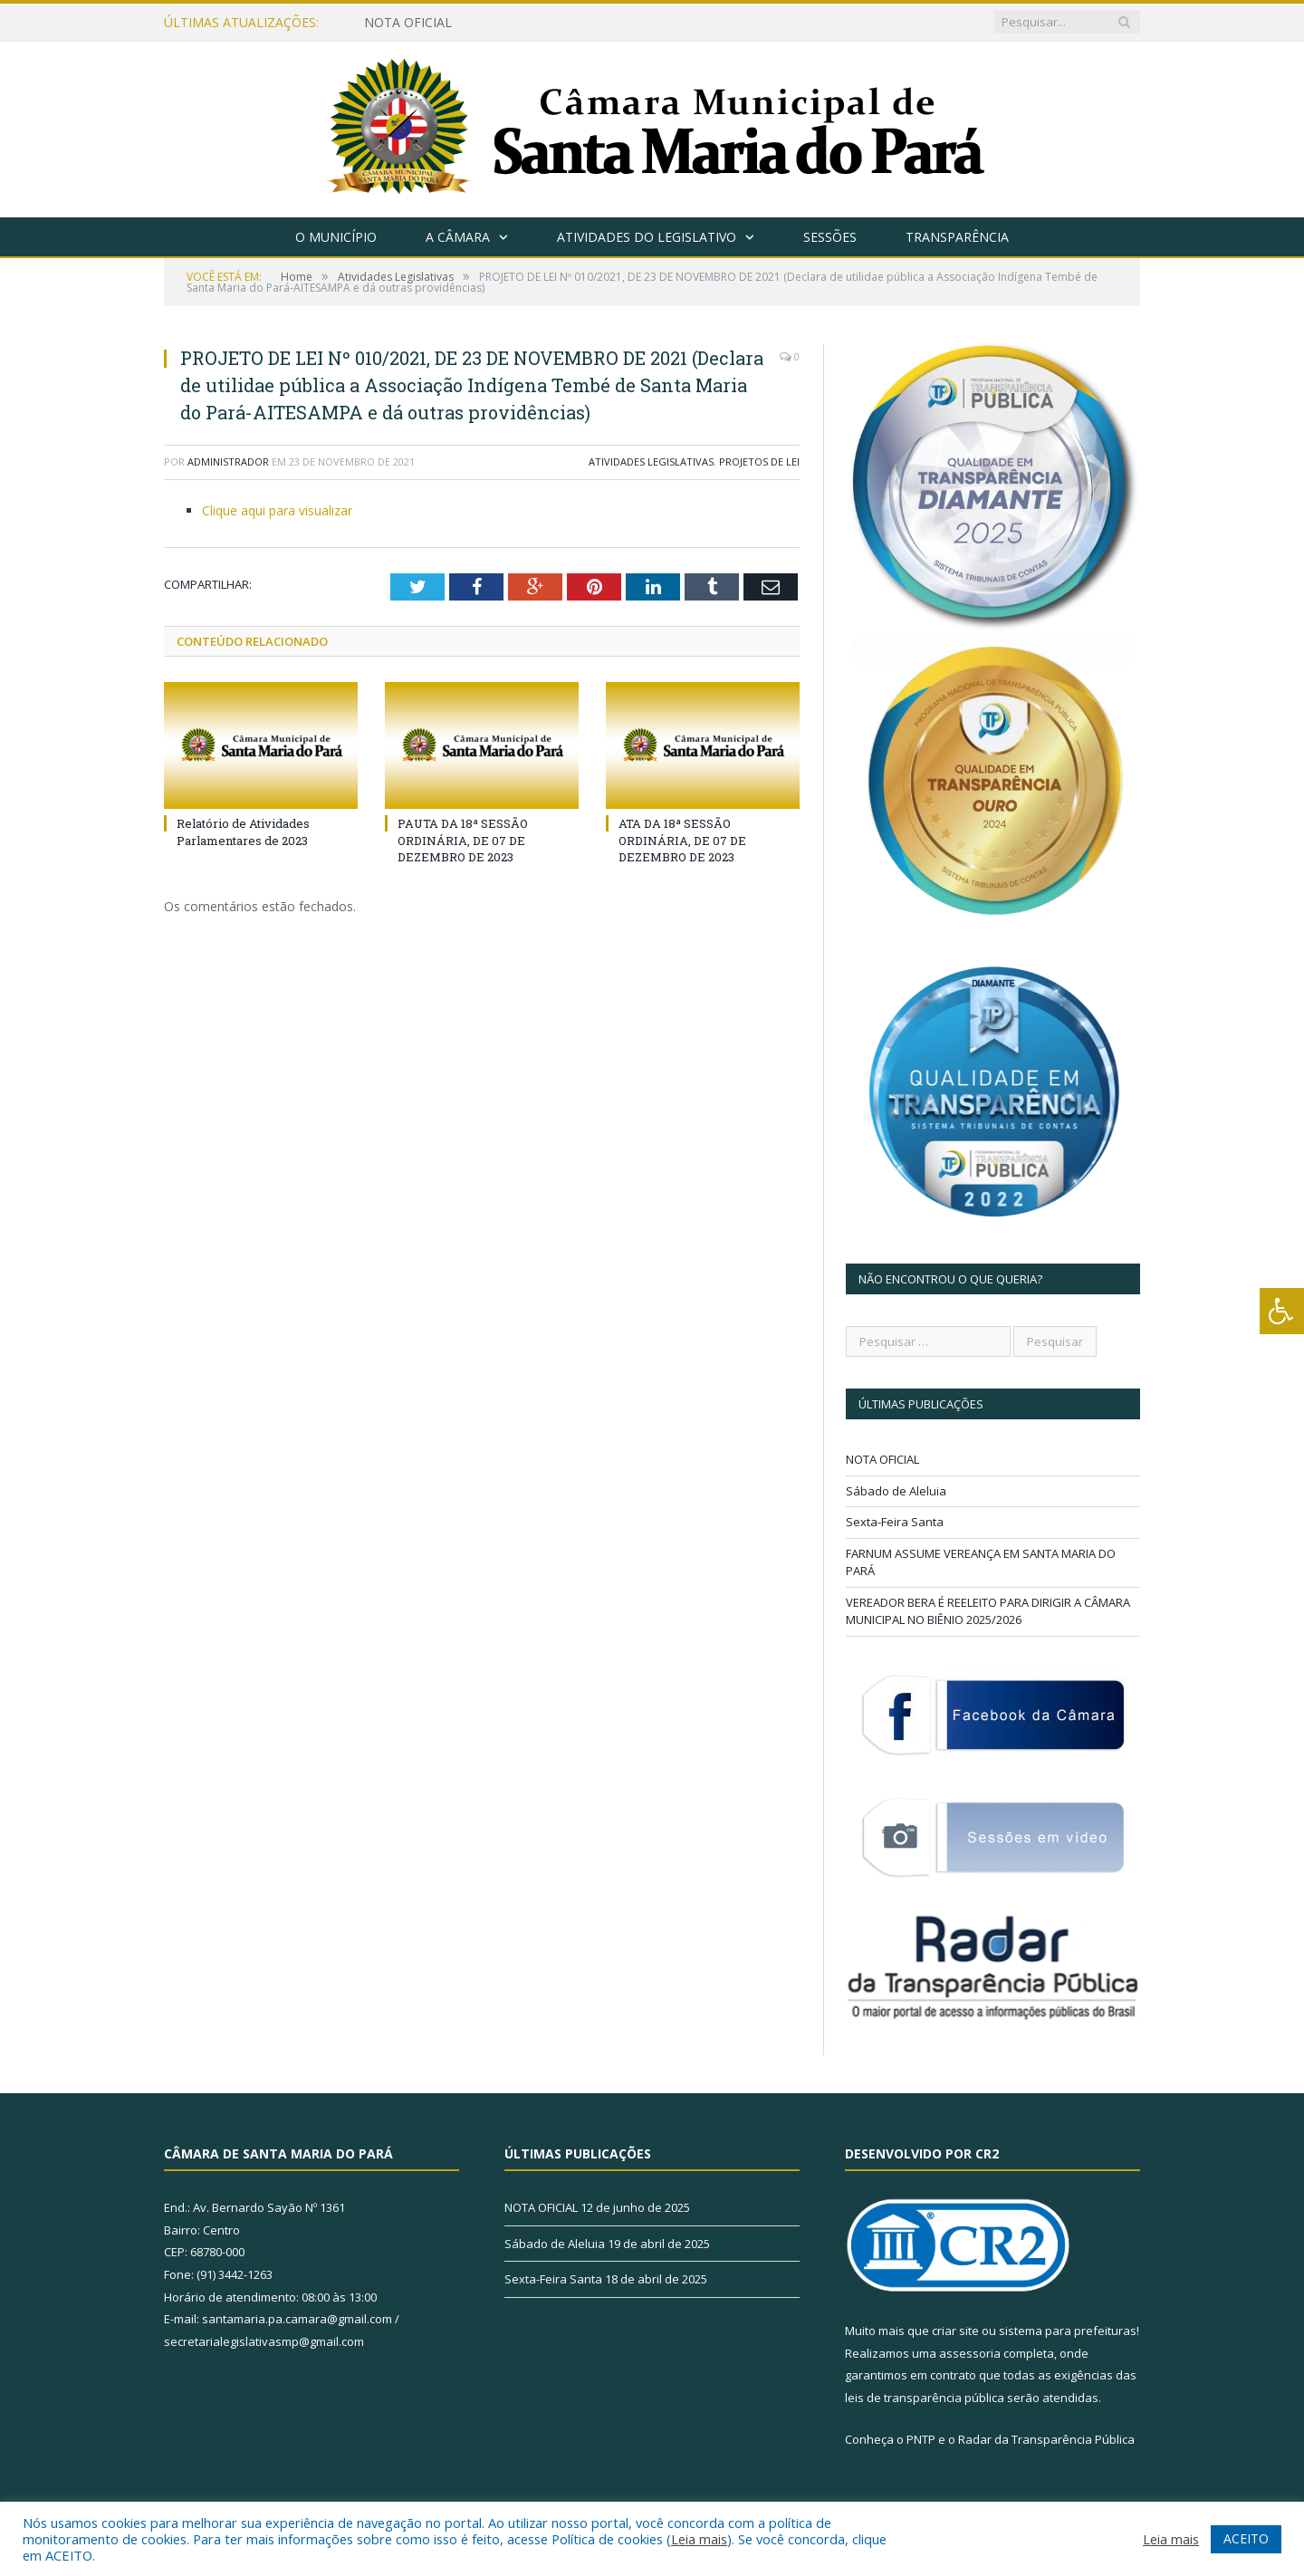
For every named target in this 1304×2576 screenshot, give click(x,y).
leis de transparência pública (924, 2397)
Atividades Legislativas (651, 461)
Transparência (957, 236)
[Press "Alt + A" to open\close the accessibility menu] (1282, 1311)
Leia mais (699, 2539)
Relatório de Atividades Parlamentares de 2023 (243, 831)
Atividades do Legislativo (646, 236)
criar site (955, 2330)
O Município (336, 236)
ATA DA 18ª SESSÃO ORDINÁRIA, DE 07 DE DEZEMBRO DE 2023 (682, 839)
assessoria (970, 2353)
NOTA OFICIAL (408, 22)
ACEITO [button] (1246, 2538)
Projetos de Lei (759, 461)
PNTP (920, 2439)
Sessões (830, 236)
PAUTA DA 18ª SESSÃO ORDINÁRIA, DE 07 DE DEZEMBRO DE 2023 (463, 839)
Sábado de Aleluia (896, 1491)
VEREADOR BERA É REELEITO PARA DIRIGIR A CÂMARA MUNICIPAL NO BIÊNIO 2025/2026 (988, 1611)
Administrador (228, 461)
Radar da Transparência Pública (1046, 2439)
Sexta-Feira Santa (895, 1522)
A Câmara (458, 236)
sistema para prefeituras (1067, 2330)
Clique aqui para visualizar (277, 510)
